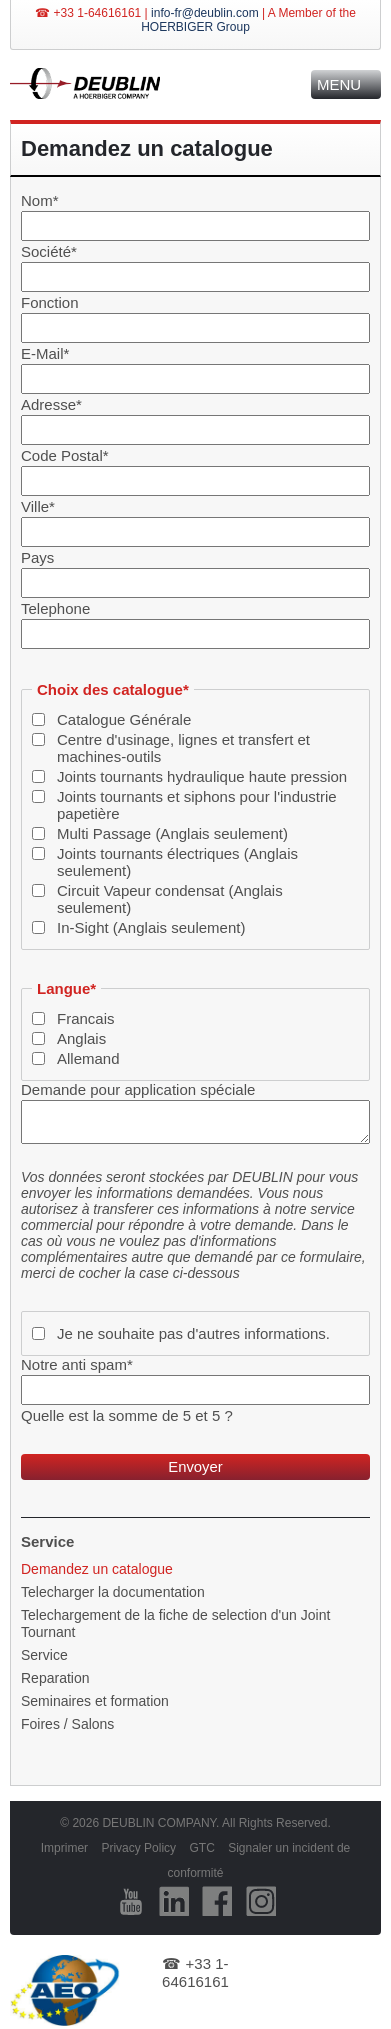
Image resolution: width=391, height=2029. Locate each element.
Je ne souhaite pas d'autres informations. (193, 1333)
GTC (201, 1848)
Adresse (51, 404)
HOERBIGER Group (195, 27)
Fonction (50, 302)
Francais (86, 1018)
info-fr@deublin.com (205, 13)
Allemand (88, 1058)
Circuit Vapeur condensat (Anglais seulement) (170, 899)
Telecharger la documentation (113, 1592)
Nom (40, 200)
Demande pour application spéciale (138, 1089)
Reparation (55, 1678)
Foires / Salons (67, 1724)
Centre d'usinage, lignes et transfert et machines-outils (183, 748)
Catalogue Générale (124, 719)
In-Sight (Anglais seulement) (151, 927)
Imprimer (64, 1848)
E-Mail (45, 353)
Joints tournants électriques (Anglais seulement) (177, 862)
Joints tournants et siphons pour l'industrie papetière (197, 805)
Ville (38, 506)
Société (49, 251)
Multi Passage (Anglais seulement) (172, 833)
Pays (37, 557)
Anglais (81, 1038)
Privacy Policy (138, 1848)
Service (44, 1655)
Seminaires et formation (95, 1701)
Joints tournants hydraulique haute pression (202, 776)
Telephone (55, 608)
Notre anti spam (77, 1364)
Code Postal (65, 455)
